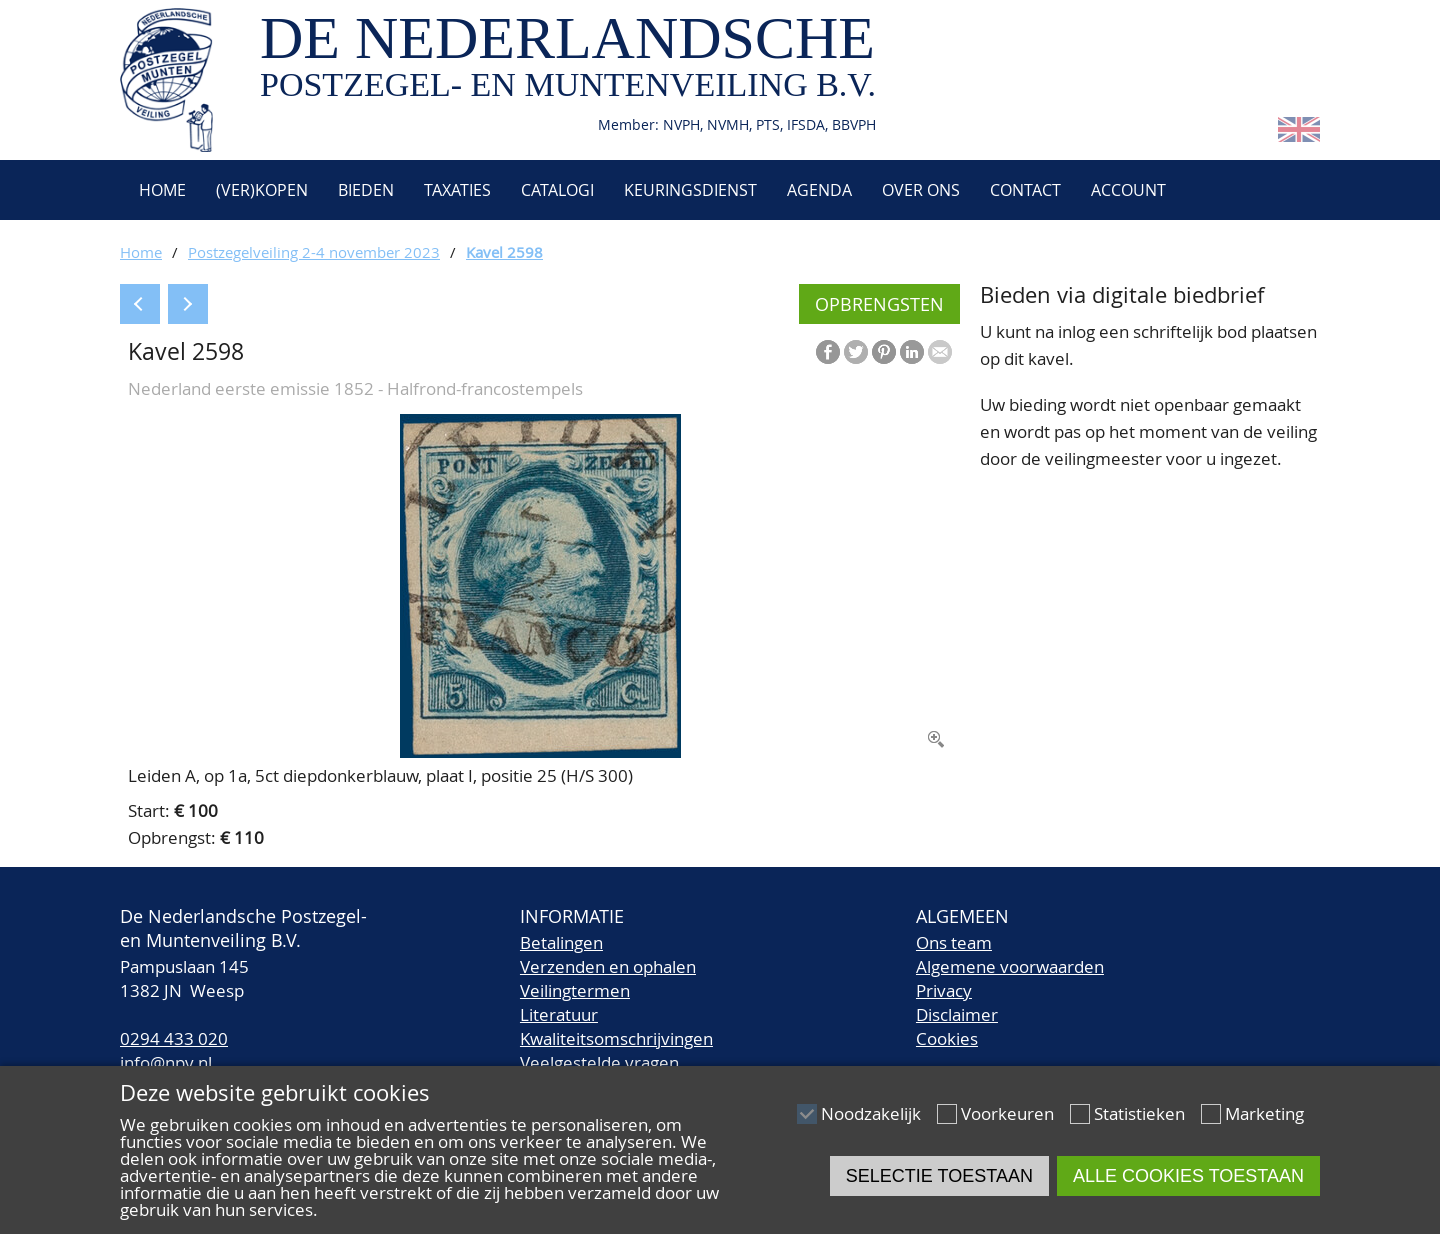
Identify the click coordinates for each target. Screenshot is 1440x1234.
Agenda (819, 190)
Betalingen (561, 942)
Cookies (947, 1038)
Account (1128, 190)
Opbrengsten (879, 304)
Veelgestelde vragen (599, 1062)
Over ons (921, 190)
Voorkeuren (1007, 1113)
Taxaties (457, 190)
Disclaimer (957, 1014)
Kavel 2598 (504, 252)
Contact (1025, 190)
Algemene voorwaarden (1010, 966)
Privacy (944, 990)
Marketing (1264, 1113)
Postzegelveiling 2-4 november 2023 (314, 252)
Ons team (954, 942)
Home (160, 190)
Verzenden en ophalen (608, 966)
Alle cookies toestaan (1188, 1176)
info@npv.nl (166, 1062)
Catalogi (557, 190)
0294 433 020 (174, 1038)
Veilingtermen (575, 990)
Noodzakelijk (871, 1113)
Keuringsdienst (690, 190)
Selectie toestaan (939, 1176)
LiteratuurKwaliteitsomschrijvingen (616, 1026)
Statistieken (1139, 1113)
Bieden (366, 190)
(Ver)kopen (262, 190)
